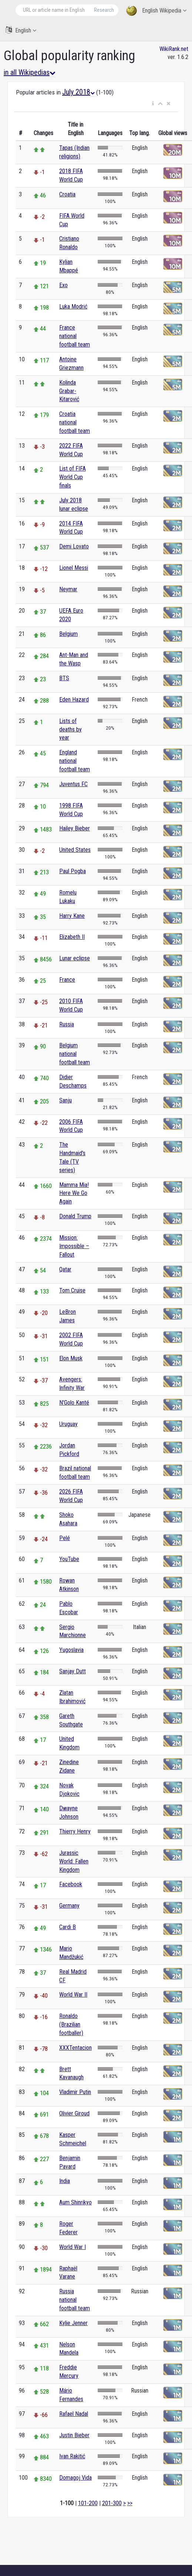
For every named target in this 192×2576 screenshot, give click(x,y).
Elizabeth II (72, 936)
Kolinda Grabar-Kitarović (69, 391)
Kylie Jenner (73, 2323)
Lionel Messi (73, 567)
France (67, 979)
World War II (73, 1994)
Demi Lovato (74, 546)
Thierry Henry (75, 1831)
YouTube (69, 1559)
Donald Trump (75, 1216)
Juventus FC (73, 784)
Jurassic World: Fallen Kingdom (73, 1861)
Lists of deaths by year (70, 729)
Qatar (65, 1269)
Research (104, 10)
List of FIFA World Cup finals (72, 477)
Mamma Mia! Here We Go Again (74, 1193)
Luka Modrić (73, 306)
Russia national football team (74, 2300)
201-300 (112, 2503)
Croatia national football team (74, 422)
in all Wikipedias (29, 72)
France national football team (74, 336)
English (21, 30)
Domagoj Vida (75, 2477)
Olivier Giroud (74, 2113)
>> (129, 2503)
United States (75, 849)
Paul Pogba (72, 871)
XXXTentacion (75, 2047)
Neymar (68, 589)
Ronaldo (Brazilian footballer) (71, 2024)
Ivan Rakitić (72, 2456)
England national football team (74, 761)
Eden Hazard (74, 699)
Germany (69, 1905)
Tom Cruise (72, 1290)
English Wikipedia (156, 11)
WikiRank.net (173, 48)
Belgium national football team (74, 1054)
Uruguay (68, 1424)
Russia (66, 1024)
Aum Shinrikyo (75, 2202)
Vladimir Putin (75, 2091)
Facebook (70, 1884)
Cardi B (67, 1927)
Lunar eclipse (74, 958)
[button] (153, 103)
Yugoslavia (71, 1649)
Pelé (64, 1538)
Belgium (68, 633)
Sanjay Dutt (72, 1671)
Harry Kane (72, 915)
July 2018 (78, 91)
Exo (63, 285)
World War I (72, 2246)
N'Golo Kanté (74, 1402)
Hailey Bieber (74, 828)
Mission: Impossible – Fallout (74, 1246)
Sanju (65, 1100)
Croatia (67, 194)
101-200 (88, 2503)
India (64, 2180)
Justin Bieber (74, 2435)
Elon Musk (70, 1358)
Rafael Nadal (73, 2413)
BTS (64, 678)
